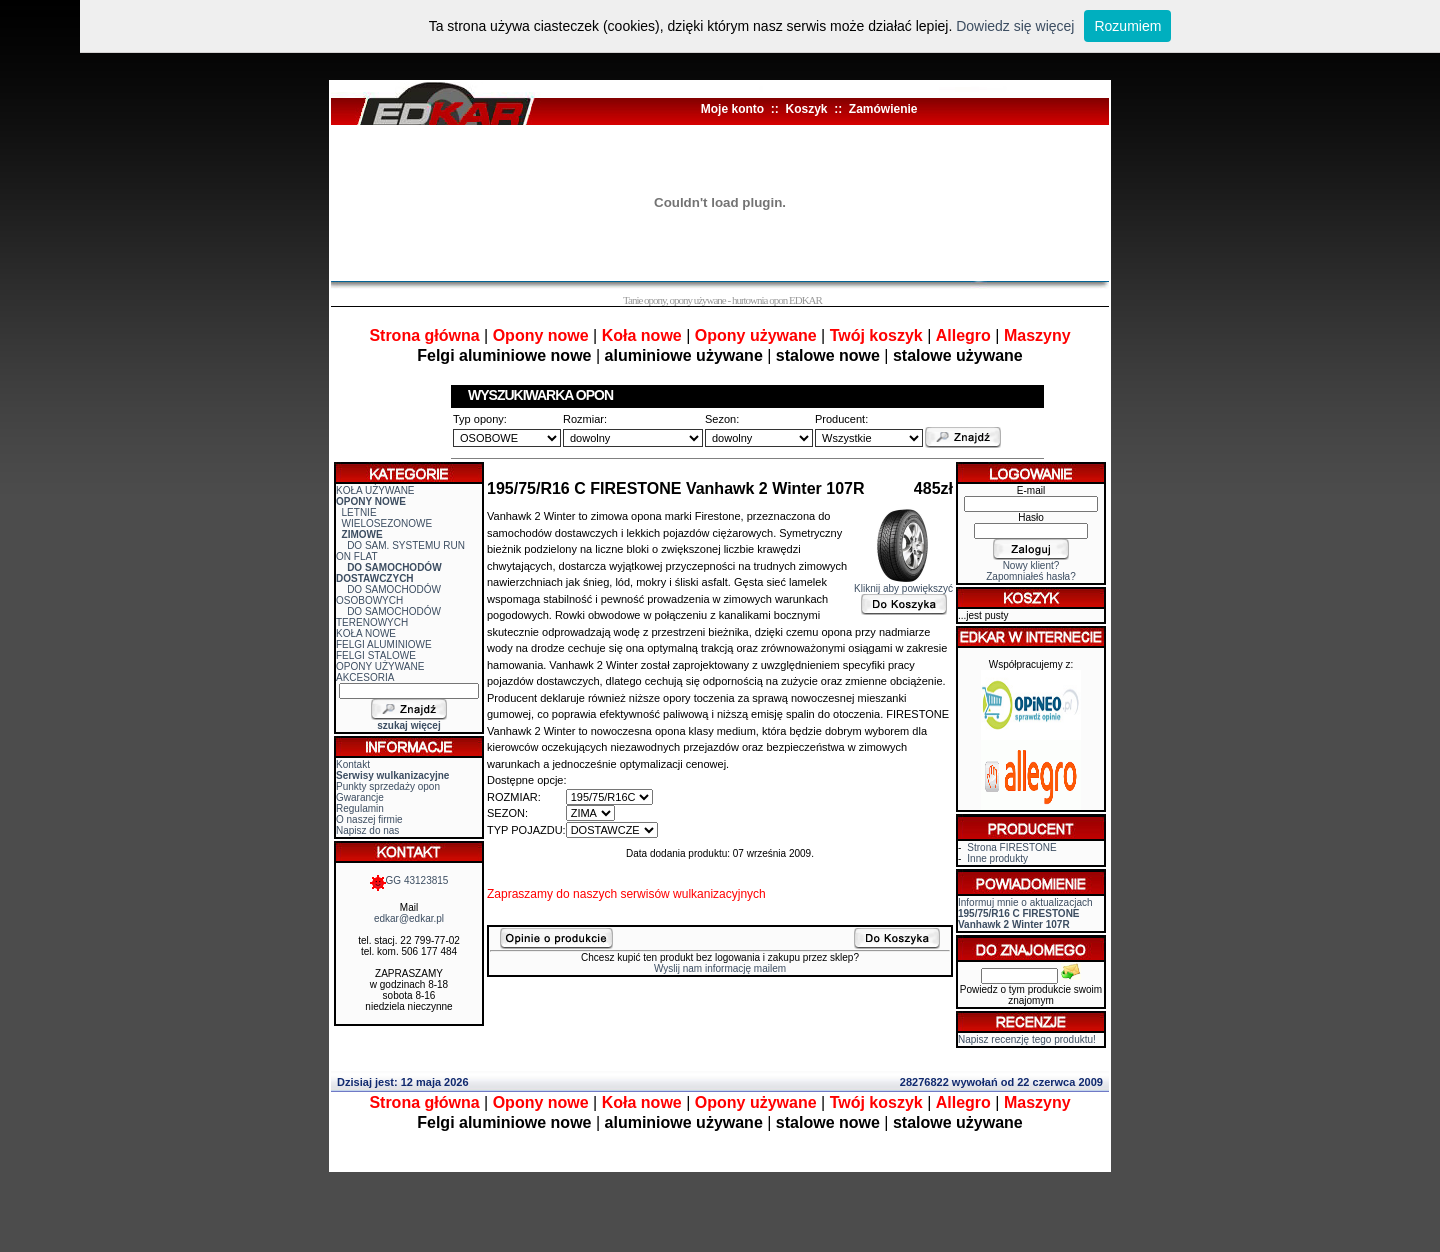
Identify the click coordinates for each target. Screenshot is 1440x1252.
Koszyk (806, 109)
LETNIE (359, 512)
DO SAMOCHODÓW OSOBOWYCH (388, 595)
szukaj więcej (408, 725)
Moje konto (732, 109)
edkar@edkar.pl (409, 918)
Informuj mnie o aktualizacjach (1025, 913)
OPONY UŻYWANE (380, 666)
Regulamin (360, 808)
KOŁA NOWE (366, 633)
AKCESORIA (365, 677)
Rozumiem (1127, 26)
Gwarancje (360, 797)
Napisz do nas (367, 830)
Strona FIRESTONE (1011, 847)
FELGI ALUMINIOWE (384, 644)
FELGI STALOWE (376, 655)
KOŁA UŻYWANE (375, 490)
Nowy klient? (1031, 565)
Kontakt (353, 764)
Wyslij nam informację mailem (720, 968)
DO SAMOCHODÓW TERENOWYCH (388, 617)
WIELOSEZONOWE (387, 523)
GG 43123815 (409, 880)
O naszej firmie (369, 819)
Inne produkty (997, 858)
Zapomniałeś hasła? (1031, 576)
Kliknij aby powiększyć (903, 584)
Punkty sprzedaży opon (388, 786)
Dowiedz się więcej (1015, 26)
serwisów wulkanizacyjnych (692, 894)
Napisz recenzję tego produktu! (1027, 1039)
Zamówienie (883, 109)
